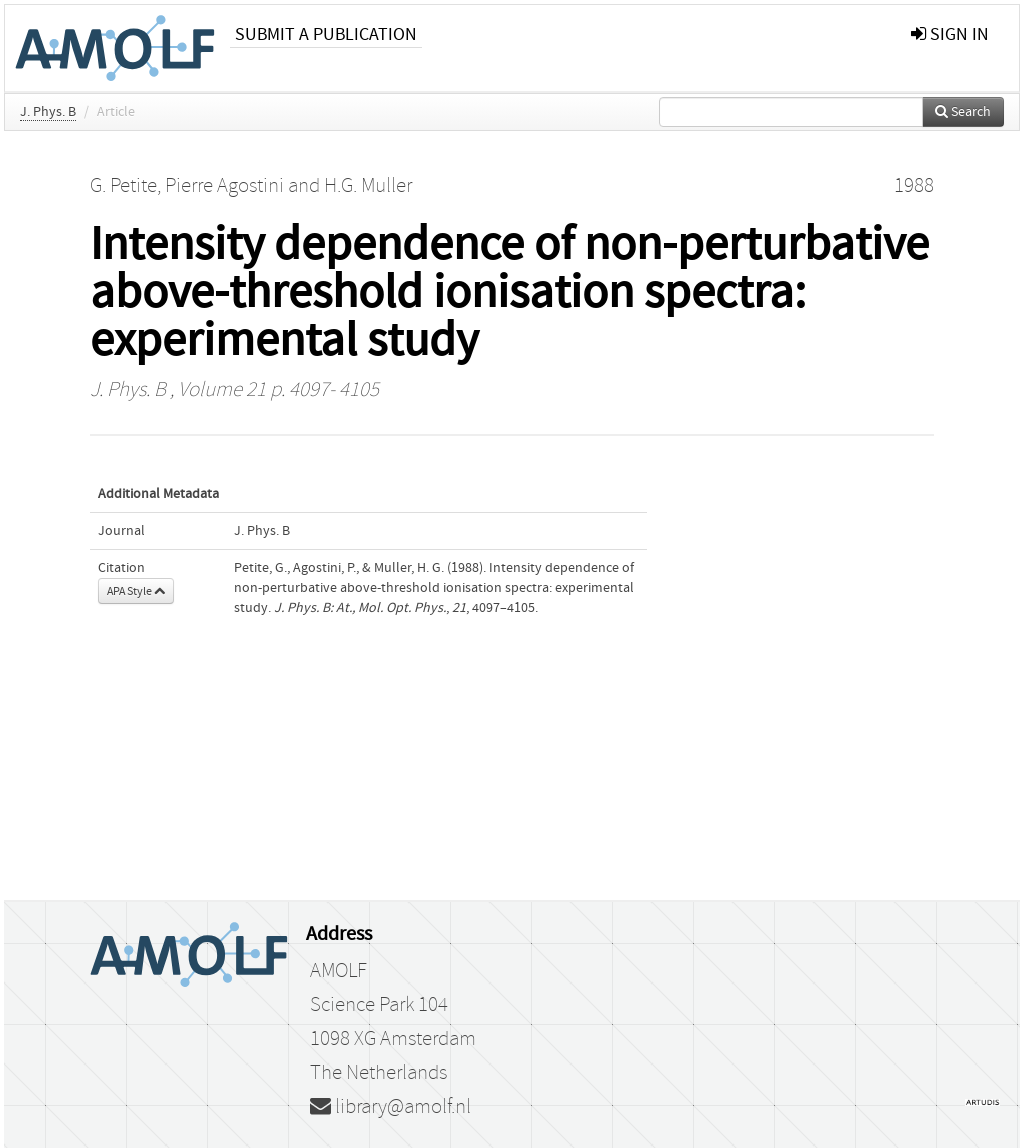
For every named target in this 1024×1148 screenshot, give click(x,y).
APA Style (136, 591)
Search (963, 112)
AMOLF (338, 971)
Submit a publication (326, 34)
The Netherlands (378, 1073)
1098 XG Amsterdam (393, 1039)
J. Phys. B (48, 112)
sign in (950, 34)
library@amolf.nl (390, 1107)
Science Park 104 (379, 1005)
